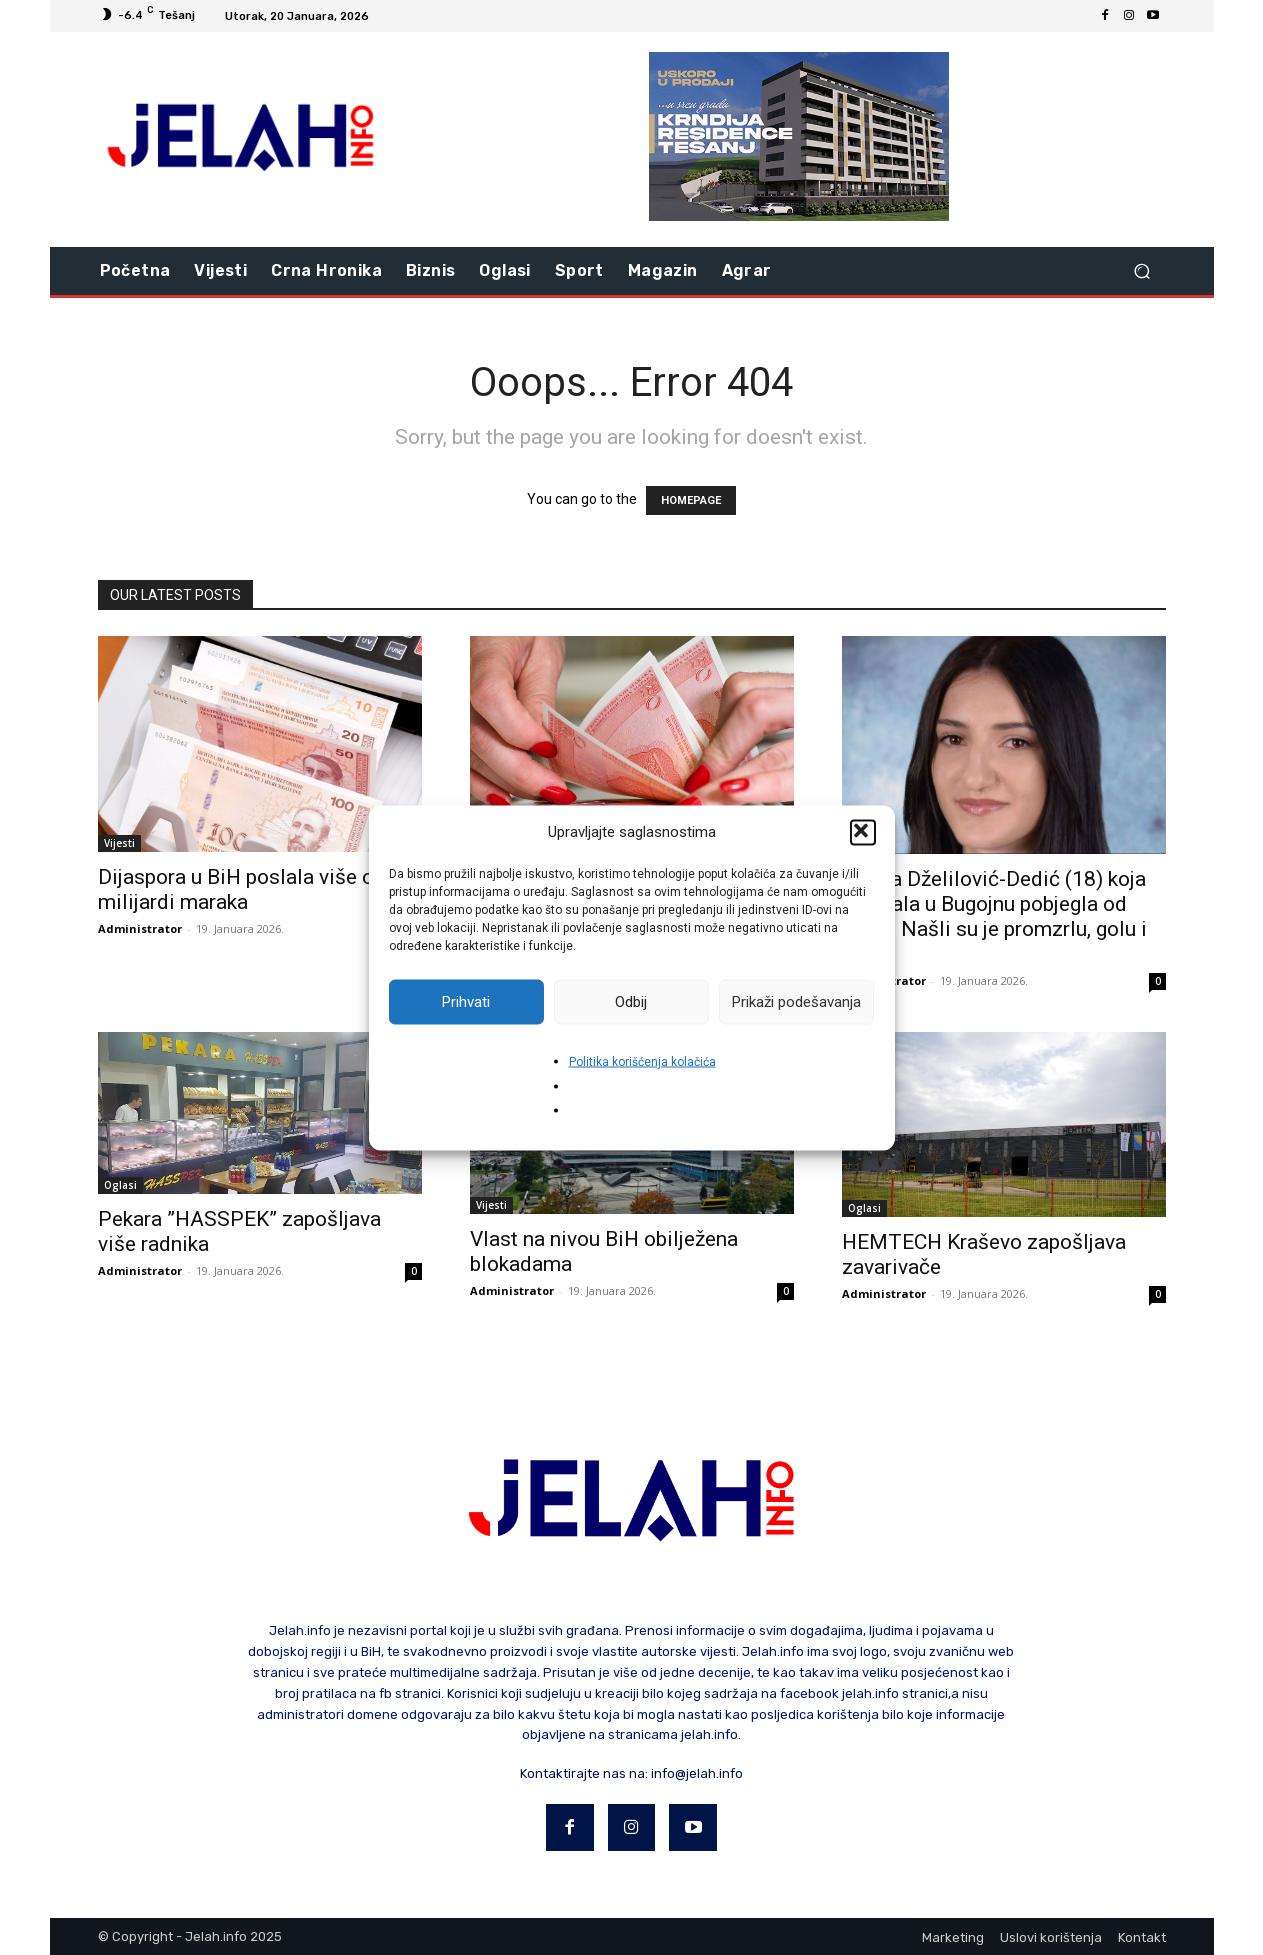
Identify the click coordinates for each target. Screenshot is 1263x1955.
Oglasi (120, 1185)
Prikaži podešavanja (796, 1002)
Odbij (631, 1002)
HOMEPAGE (691, 500)
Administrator (140, 928)
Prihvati (466, 1002)
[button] (863, 832)
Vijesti (119, 843)
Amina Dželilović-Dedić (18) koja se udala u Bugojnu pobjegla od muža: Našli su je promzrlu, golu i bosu (994, 916)
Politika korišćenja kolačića (642, 1061)
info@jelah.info (697, 1773)
